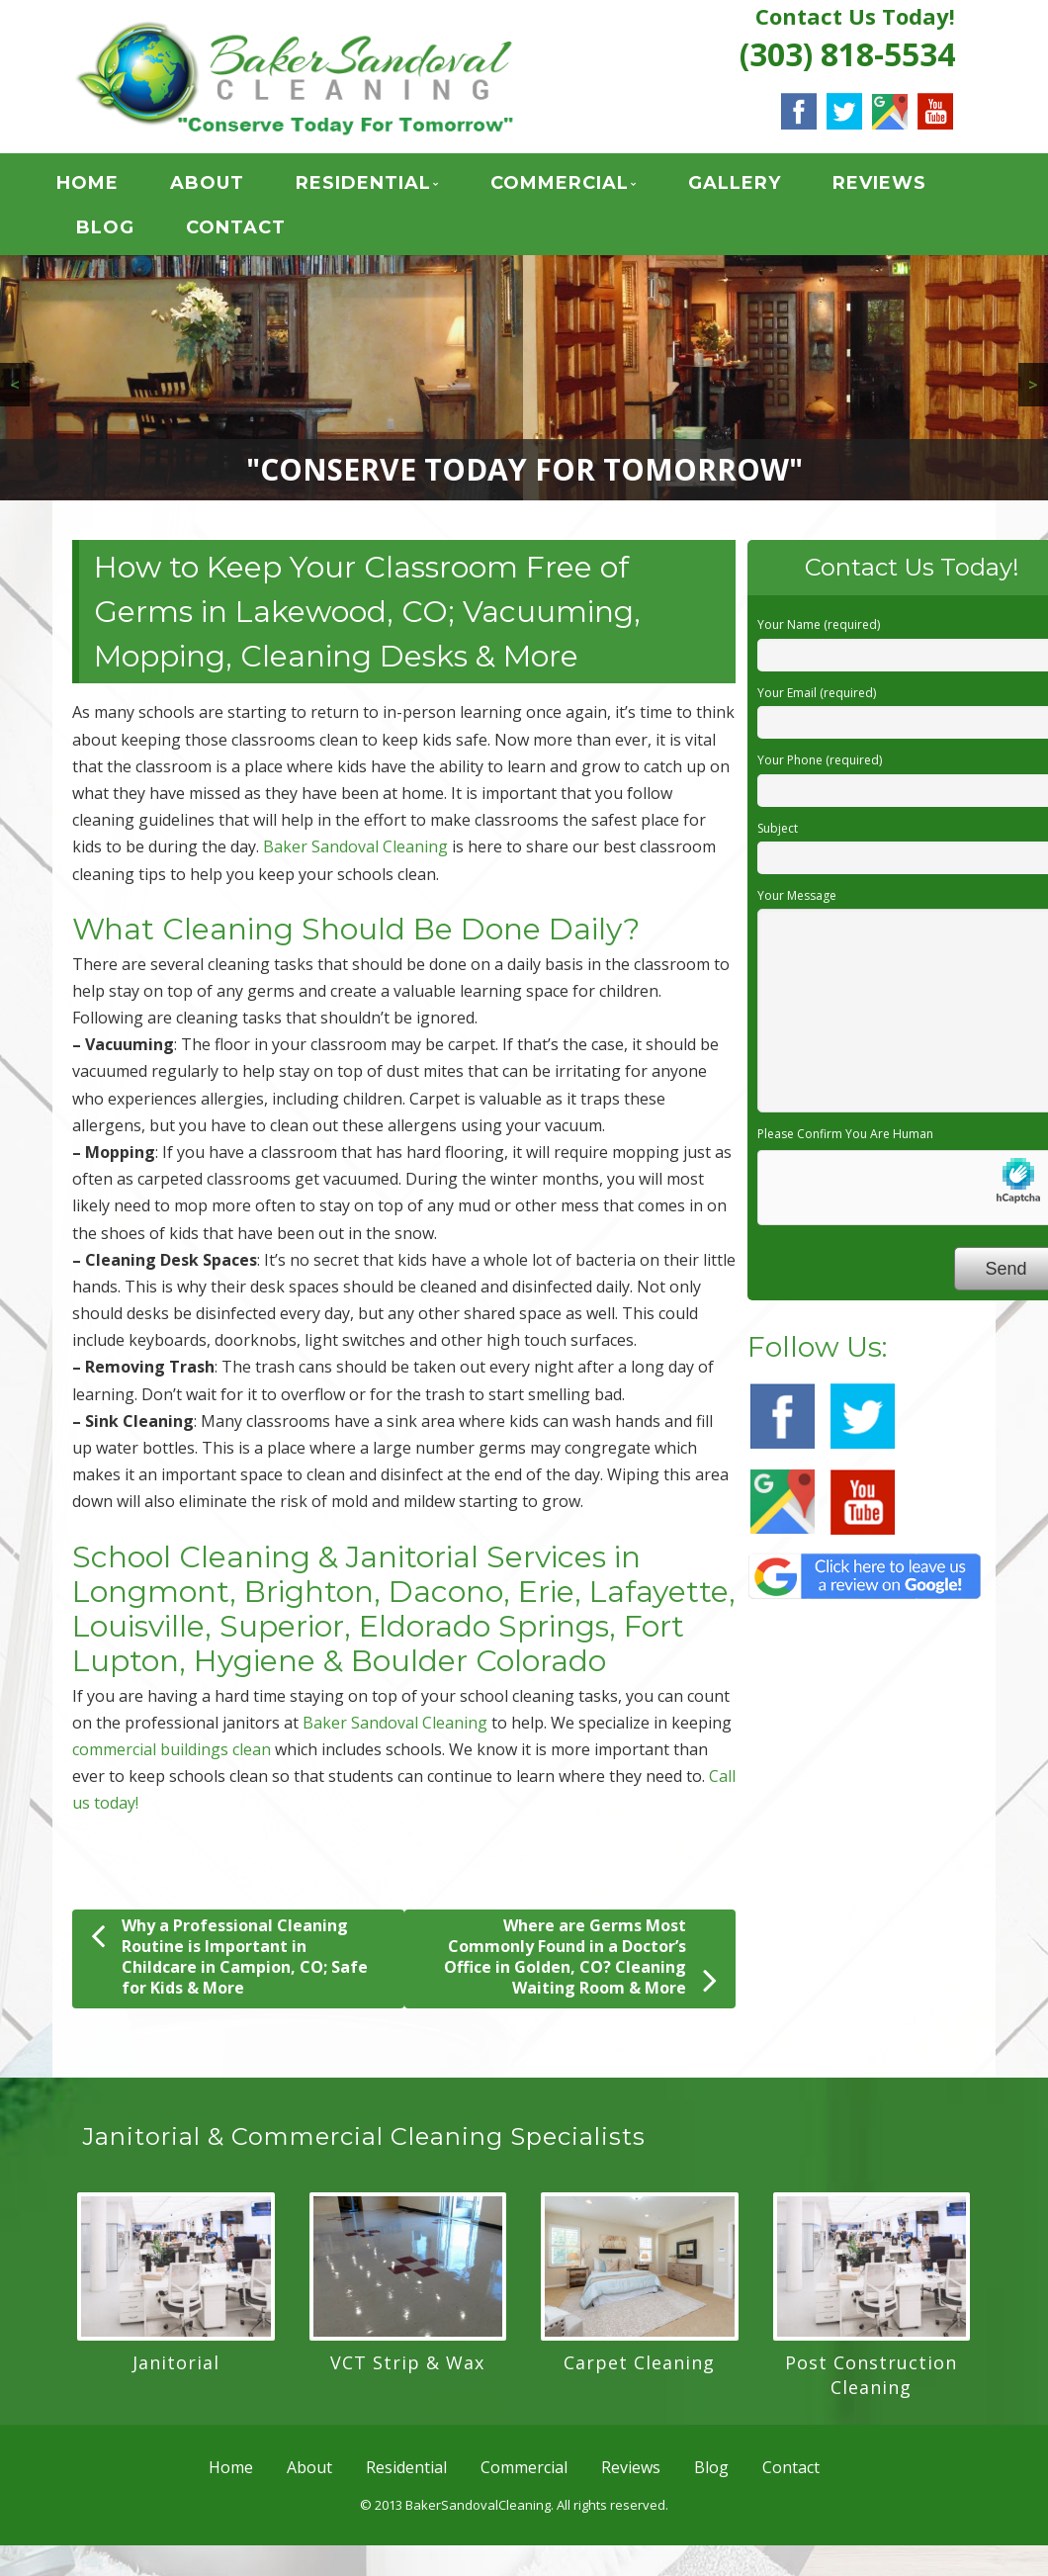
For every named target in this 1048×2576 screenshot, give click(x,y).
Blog (123, 231)
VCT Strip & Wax (407, 2369)
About (225, 187)
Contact (254, 231)
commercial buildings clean (171, 1756)
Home (105, 187)
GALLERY (752, 187)
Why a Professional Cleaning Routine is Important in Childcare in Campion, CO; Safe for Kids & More (229, 1962)
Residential (381, 187)
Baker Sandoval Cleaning (355, 853)
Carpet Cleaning (639, 2369)
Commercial (577, 187)
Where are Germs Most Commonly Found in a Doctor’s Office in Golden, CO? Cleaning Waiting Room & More (580, 1963)
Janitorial (175, 2369)
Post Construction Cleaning (871, 2381)
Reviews (897, 187)
